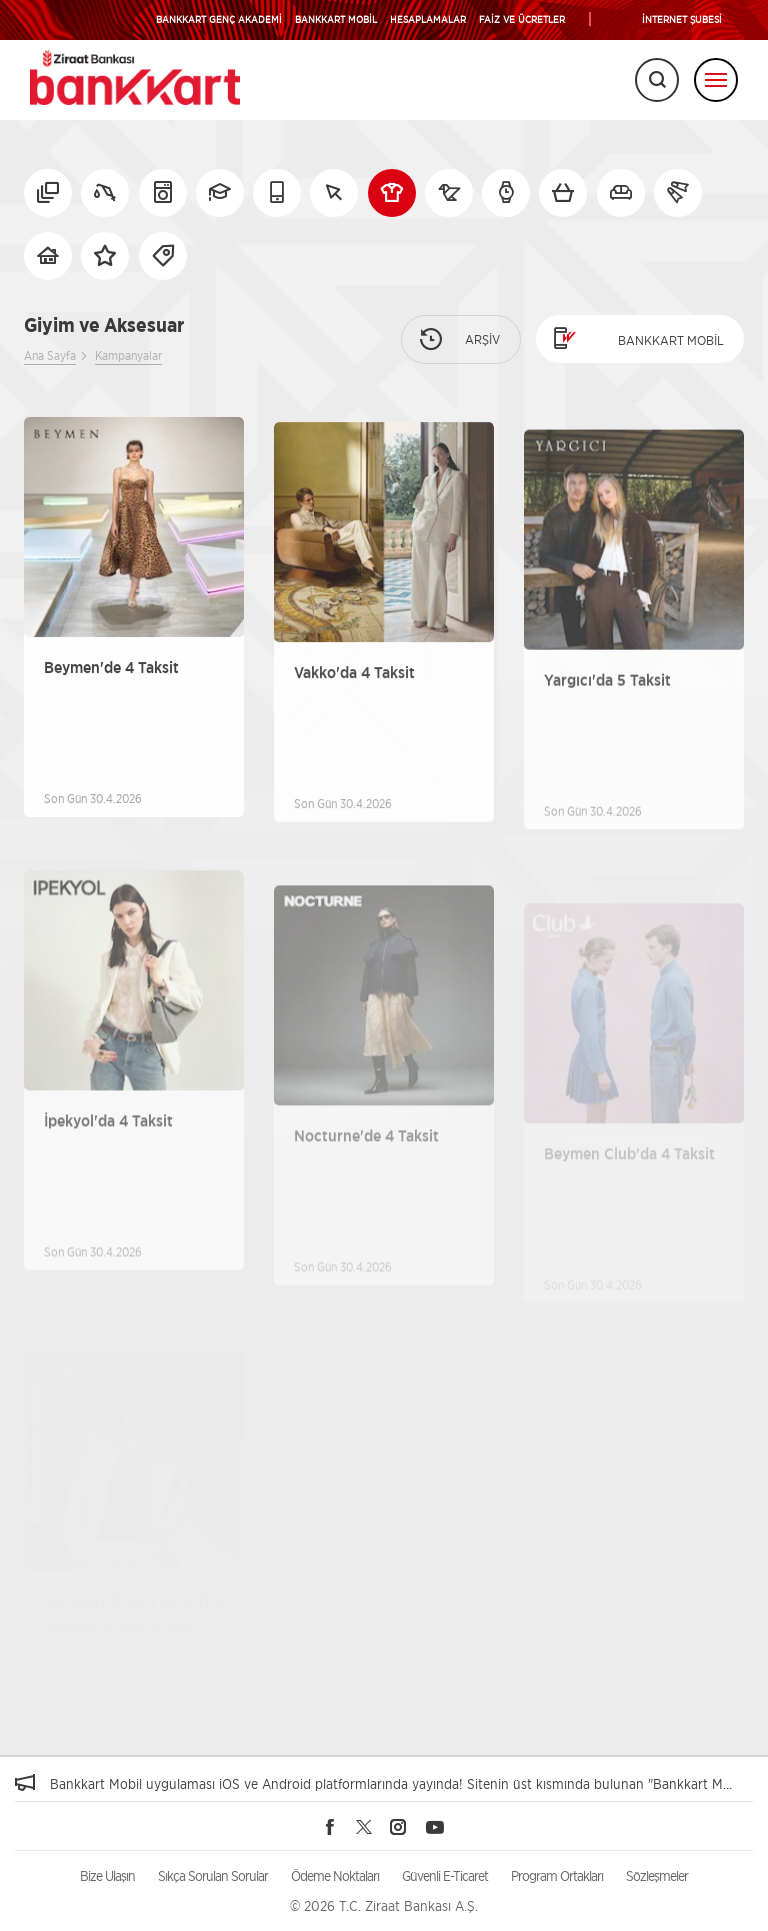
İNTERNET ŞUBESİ (682, 19)
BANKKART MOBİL (336, 19)
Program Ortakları (557, 1875)
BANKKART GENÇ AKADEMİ (219, 19)
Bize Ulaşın (107, 1875)
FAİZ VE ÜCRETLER (522, 19)
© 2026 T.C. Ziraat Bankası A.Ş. (384, 1905)
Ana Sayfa (50, 355)
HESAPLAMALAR (428, 19)
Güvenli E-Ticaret (445, 1875)
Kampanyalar (128, 355)
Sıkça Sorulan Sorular (213, 1875)
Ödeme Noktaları (335, 1875)
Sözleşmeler (657, 1875)
